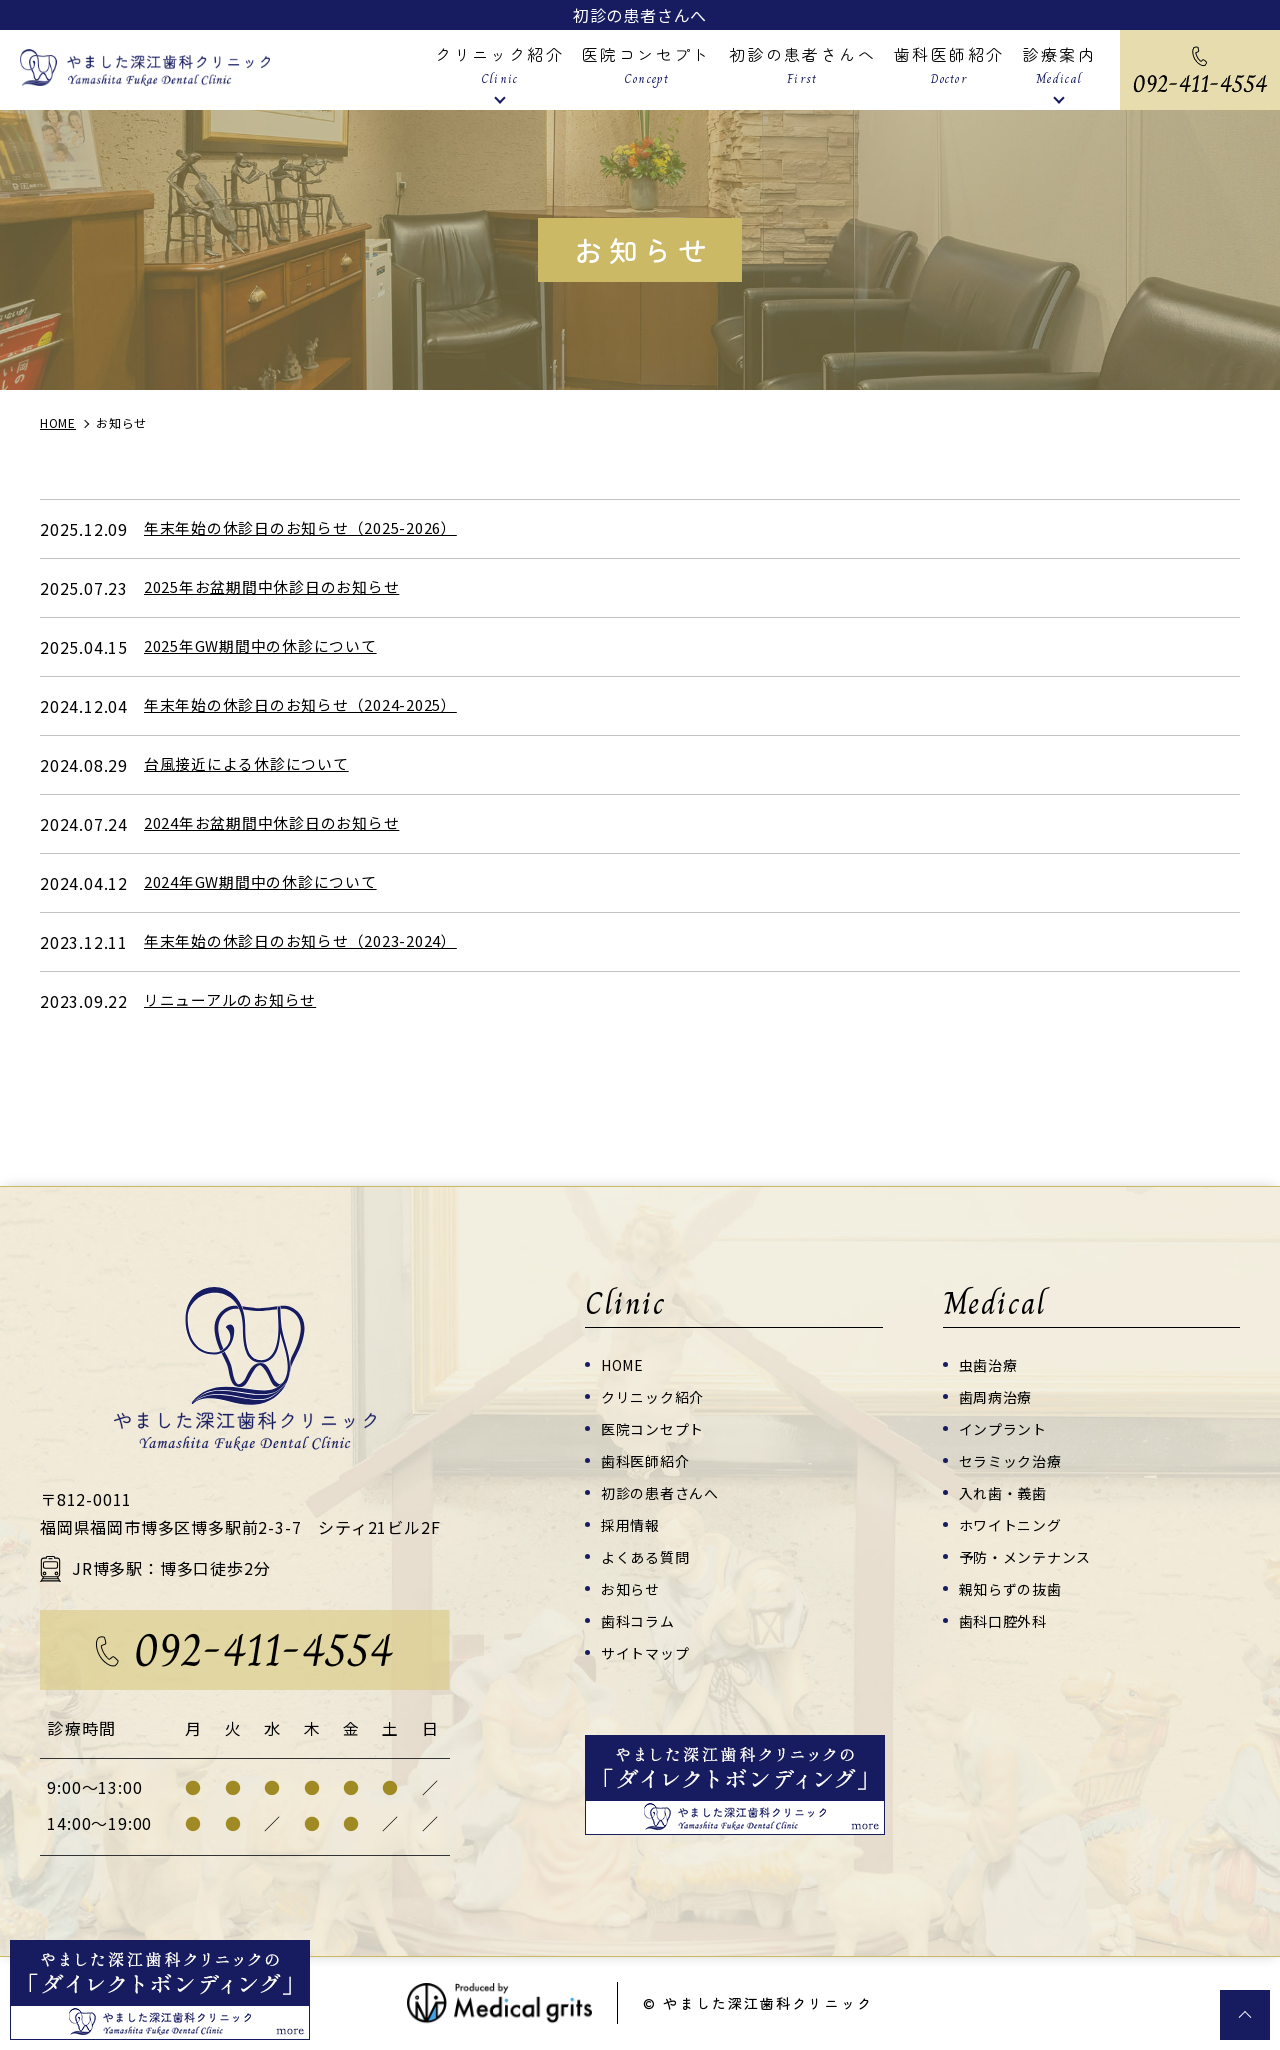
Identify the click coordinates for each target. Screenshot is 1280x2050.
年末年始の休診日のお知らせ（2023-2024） (312, 942)
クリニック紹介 (656, 1395)
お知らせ (632, 1587)
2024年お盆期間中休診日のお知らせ (281, 824)
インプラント (1006, 1427)
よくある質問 (648, 1555)
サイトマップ (648, 1651)
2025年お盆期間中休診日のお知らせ (281, 588)
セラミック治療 (1014, 1459)
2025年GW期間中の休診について (269, 647)
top (1245, 2015)
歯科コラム (640, 1619)
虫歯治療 (990, 1363)
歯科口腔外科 (1006, 1619)
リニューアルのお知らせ (236, 1001)
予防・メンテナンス (1030, 1555)
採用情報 (632, 1523)
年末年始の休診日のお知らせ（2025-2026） (312, 529)
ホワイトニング (1014, 1523)
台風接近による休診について (253, 765)
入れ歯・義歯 (1006, 1491)
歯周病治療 (998, 1395)
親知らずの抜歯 (1014, 1587)
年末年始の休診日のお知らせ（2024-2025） (312, 706)
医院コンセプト (656, 1427)
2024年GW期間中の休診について (269, 883)
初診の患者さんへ (640, 15)
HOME (625, 1363)
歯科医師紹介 (648, 1459)
